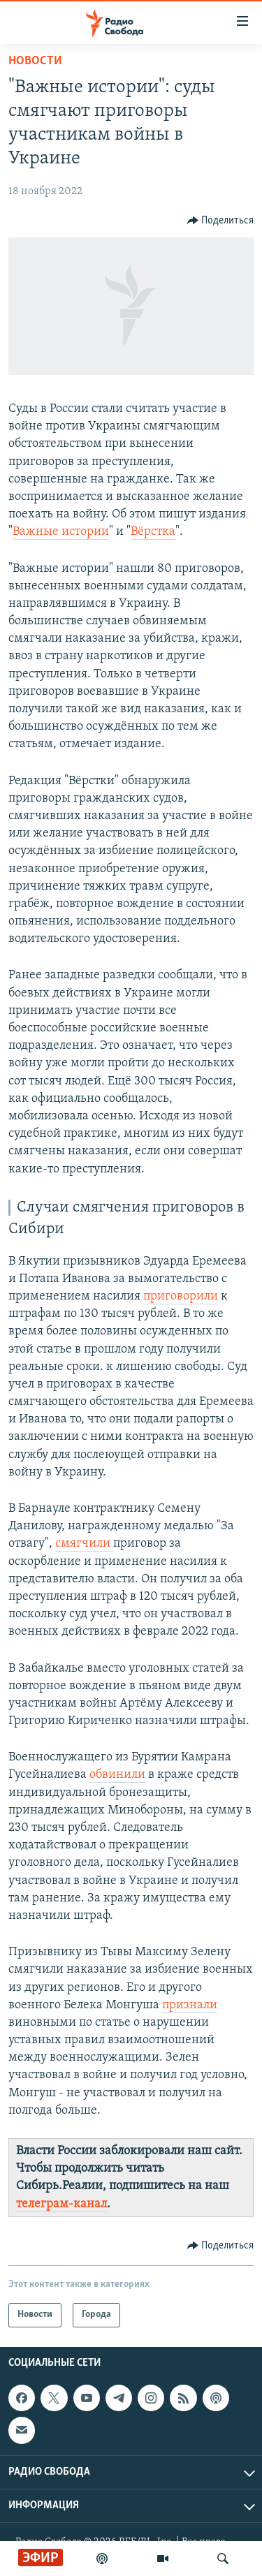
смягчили (84, 1543)
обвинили (117, 1774)
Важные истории (61, 531)
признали (189, 2005)
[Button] (220, 220)
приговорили (180, 1296)
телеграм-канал (61, 2204)
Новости (35, 61)
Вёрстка (153, 531)
